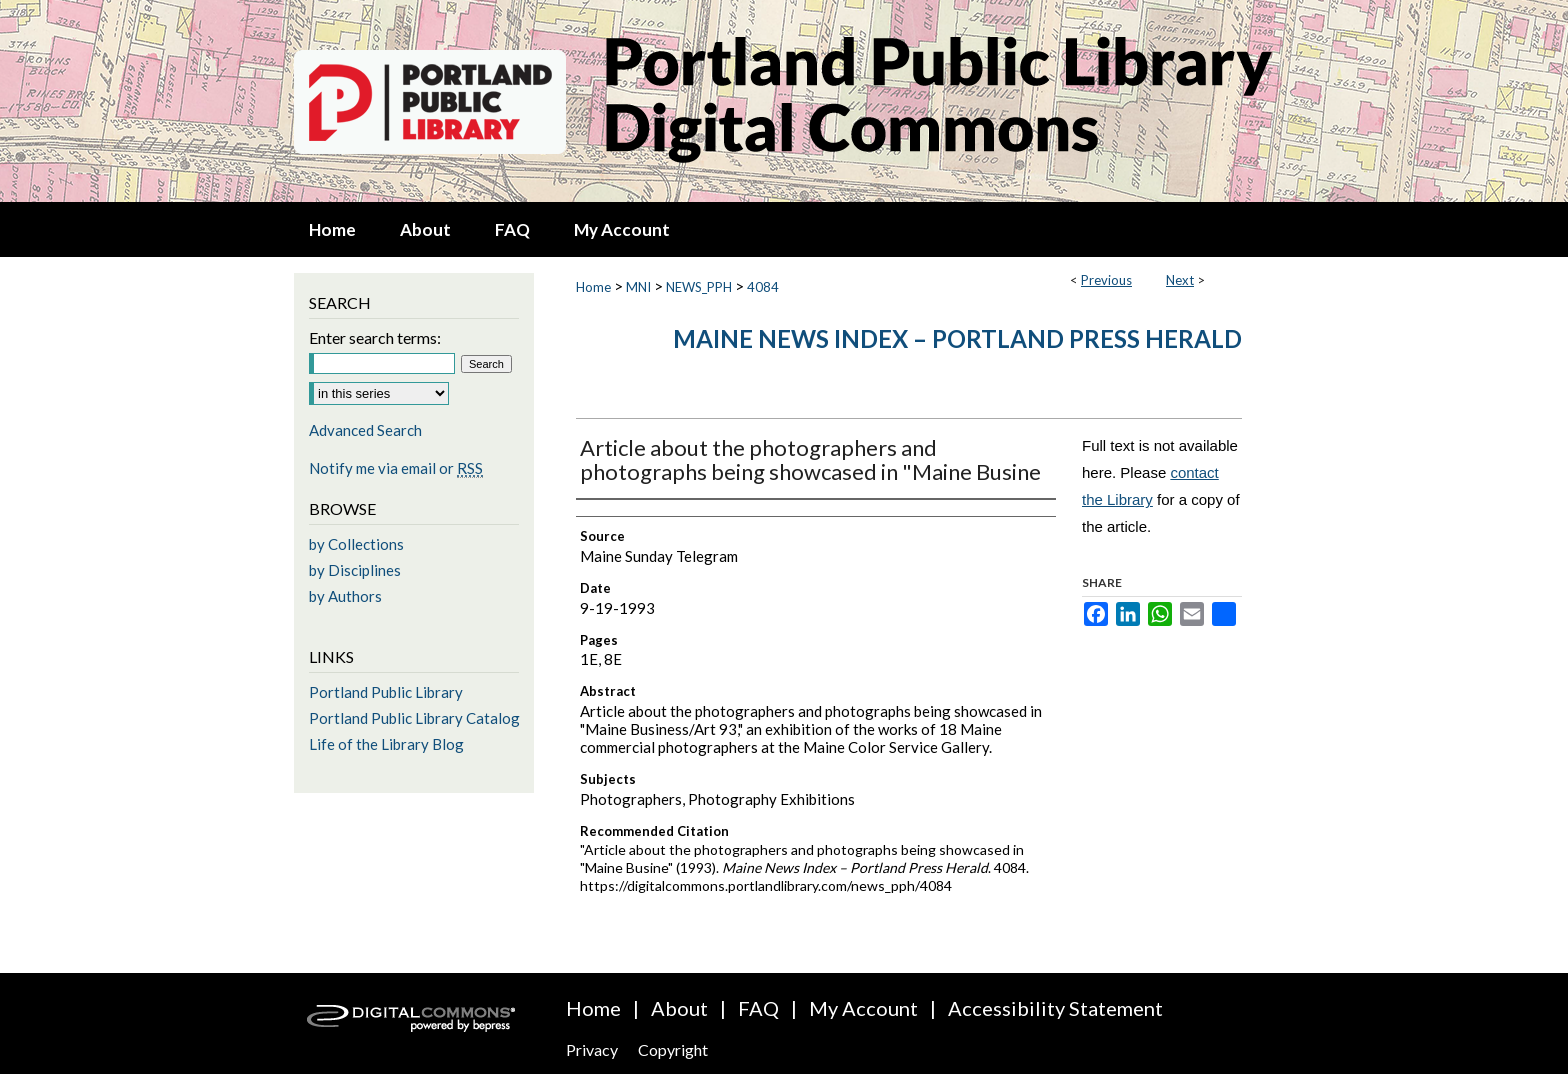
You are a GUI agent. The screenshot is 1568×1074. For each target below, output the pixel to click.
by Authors (345, 596)
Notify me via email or (396, 468)
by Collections (356, 544)
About (679, 1008)
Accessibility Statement (1055, 1008)
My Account (863, 1008)
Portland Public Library (386, 692)
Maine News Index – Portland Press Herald (957, 338)
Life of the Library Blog (386, 744)
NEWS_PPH (699, 287)
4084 (763, 287)
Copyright (673, 1049)
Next (1180, 280)
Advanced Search (365, 430)
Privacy (592, 1049)
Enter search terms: (375, 337)
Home (593, 287)
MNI (638, 287)
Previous (1106, 280)
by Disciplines (355, 570)
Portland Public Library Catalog (414, 718)
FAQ (758, 1008)
